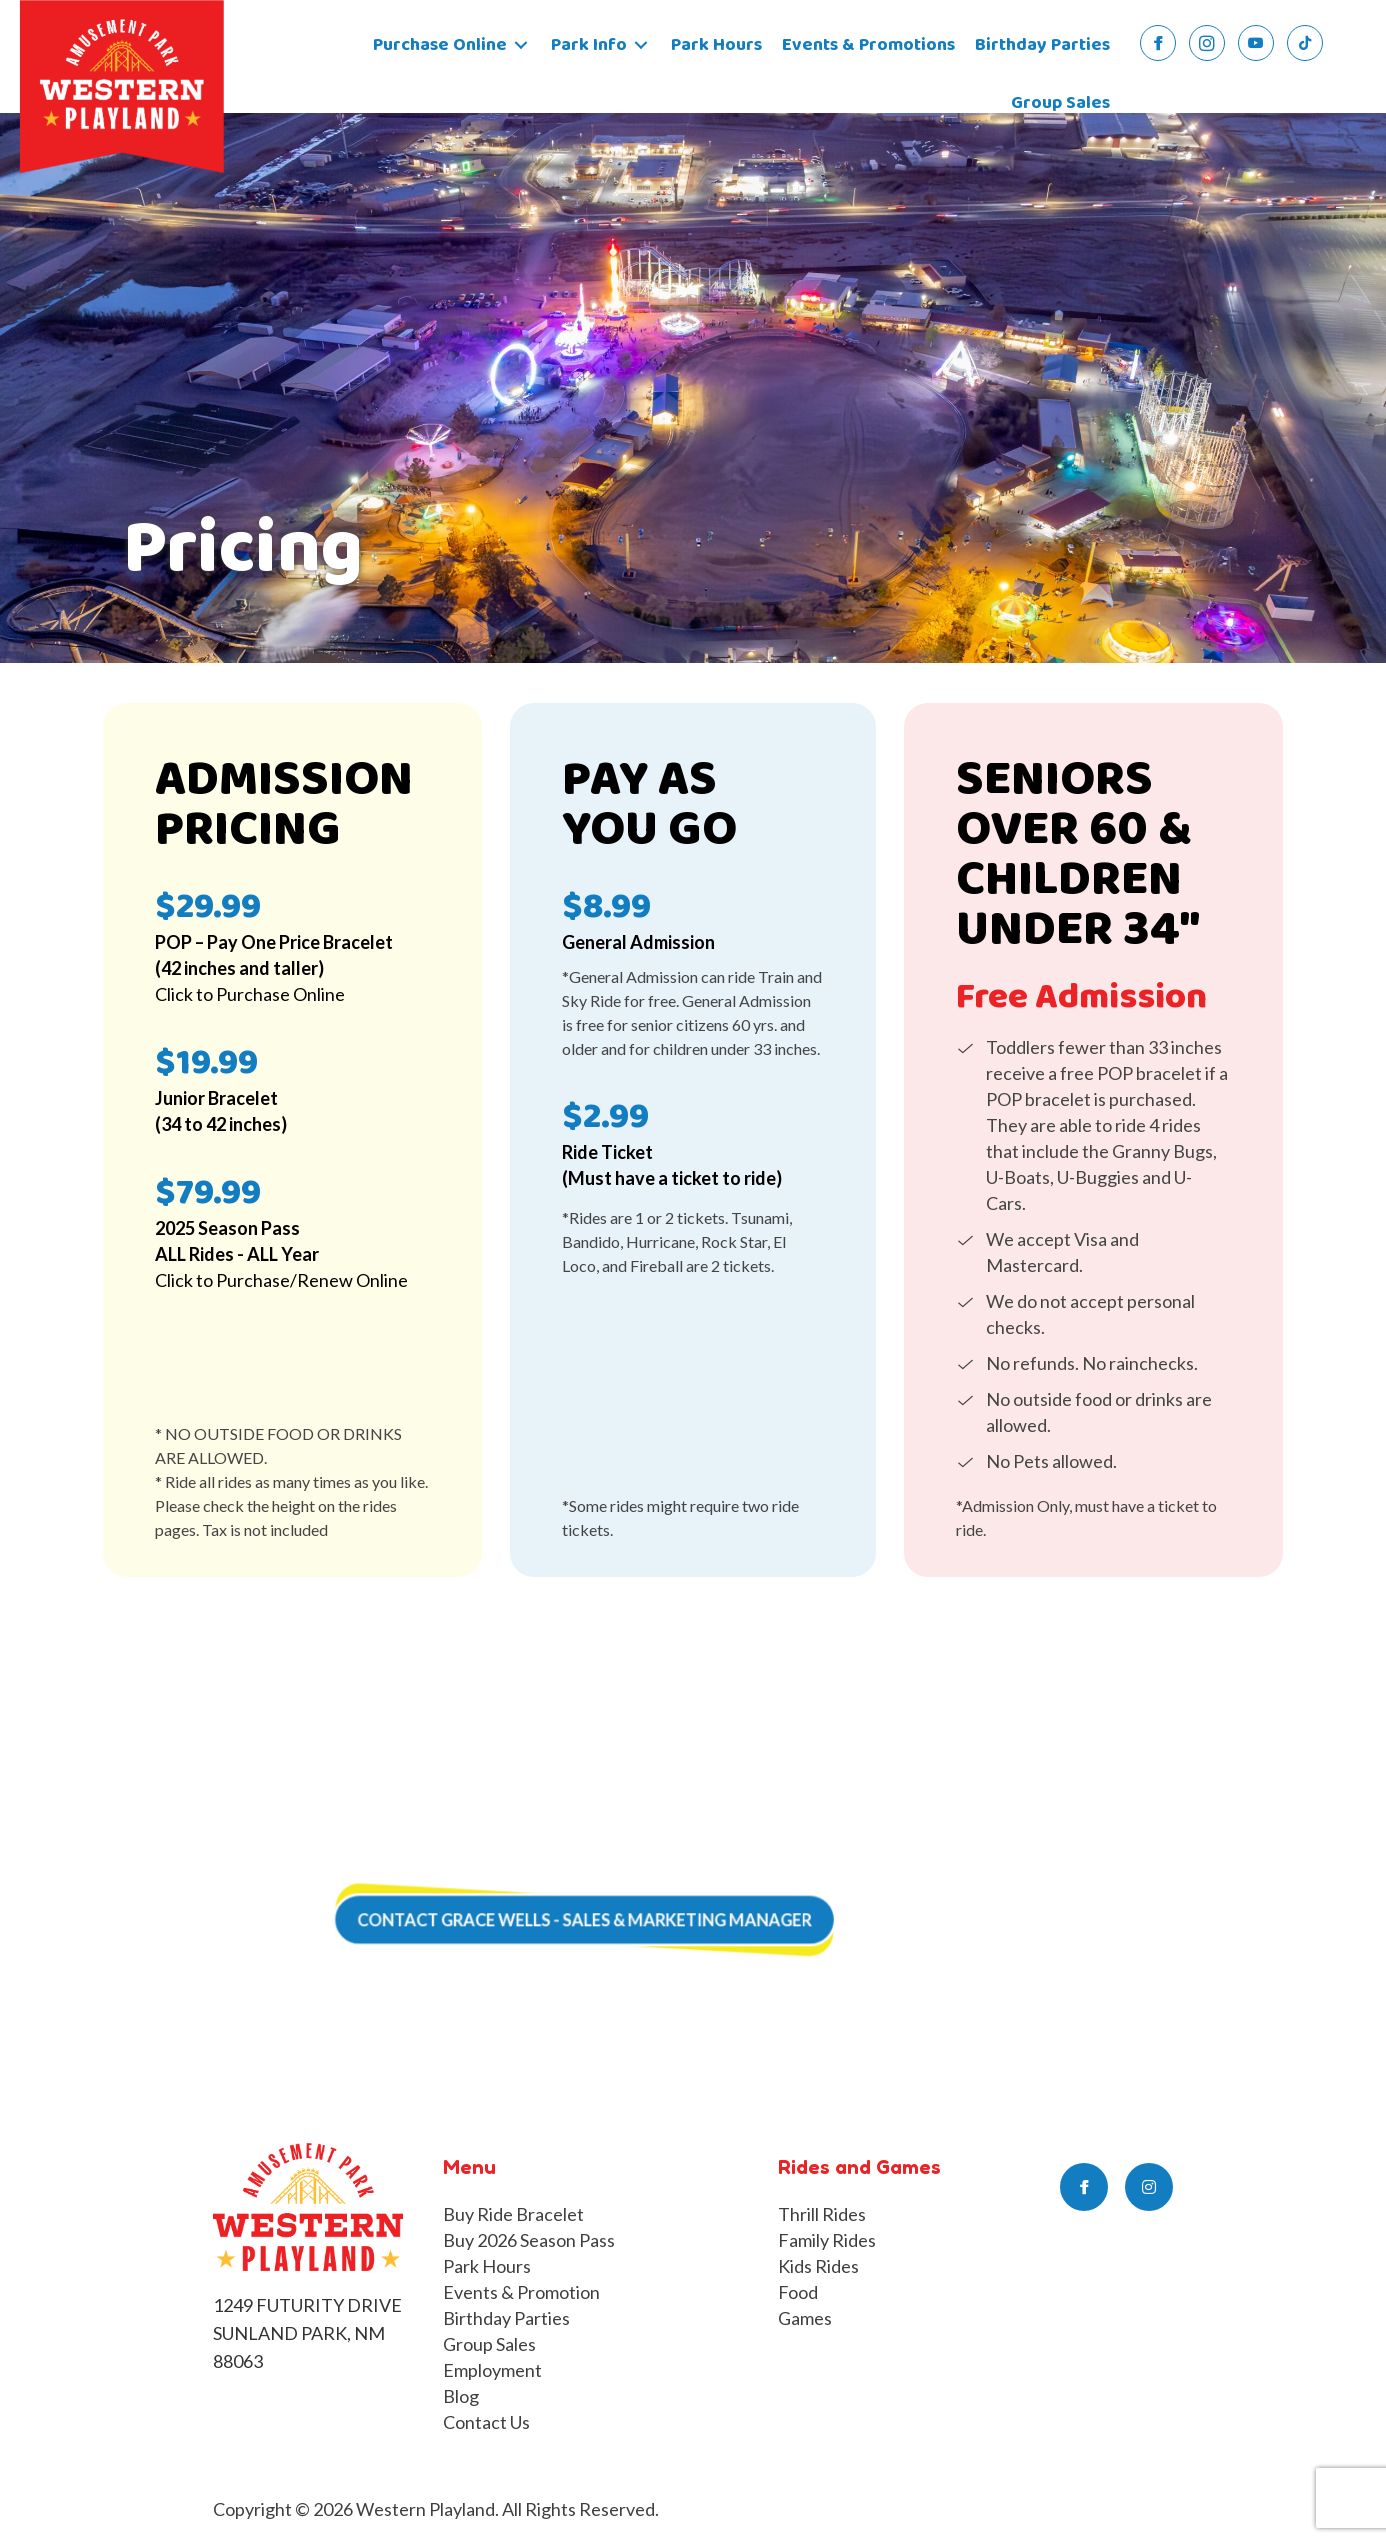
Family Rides (827, 2240)
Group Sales (489, 2344)
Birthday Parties (506, 2318)
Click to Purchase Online (250, 994)
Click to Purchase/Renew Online (281, 1280)
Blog (461, 2396)
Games (805, 2318)
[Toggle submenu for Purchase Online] (521, 45)
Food (798, 2292)
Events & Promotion (521, 2292)
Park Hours (487, 2266)
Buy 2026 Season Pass (529, 2240)
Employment (492, 2370)
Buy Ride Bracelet (513, 2214)
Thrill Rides (822, 2214)
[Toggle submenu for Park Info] (641, 45)
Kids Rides (818, 2266)
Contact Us (486, 2422)
